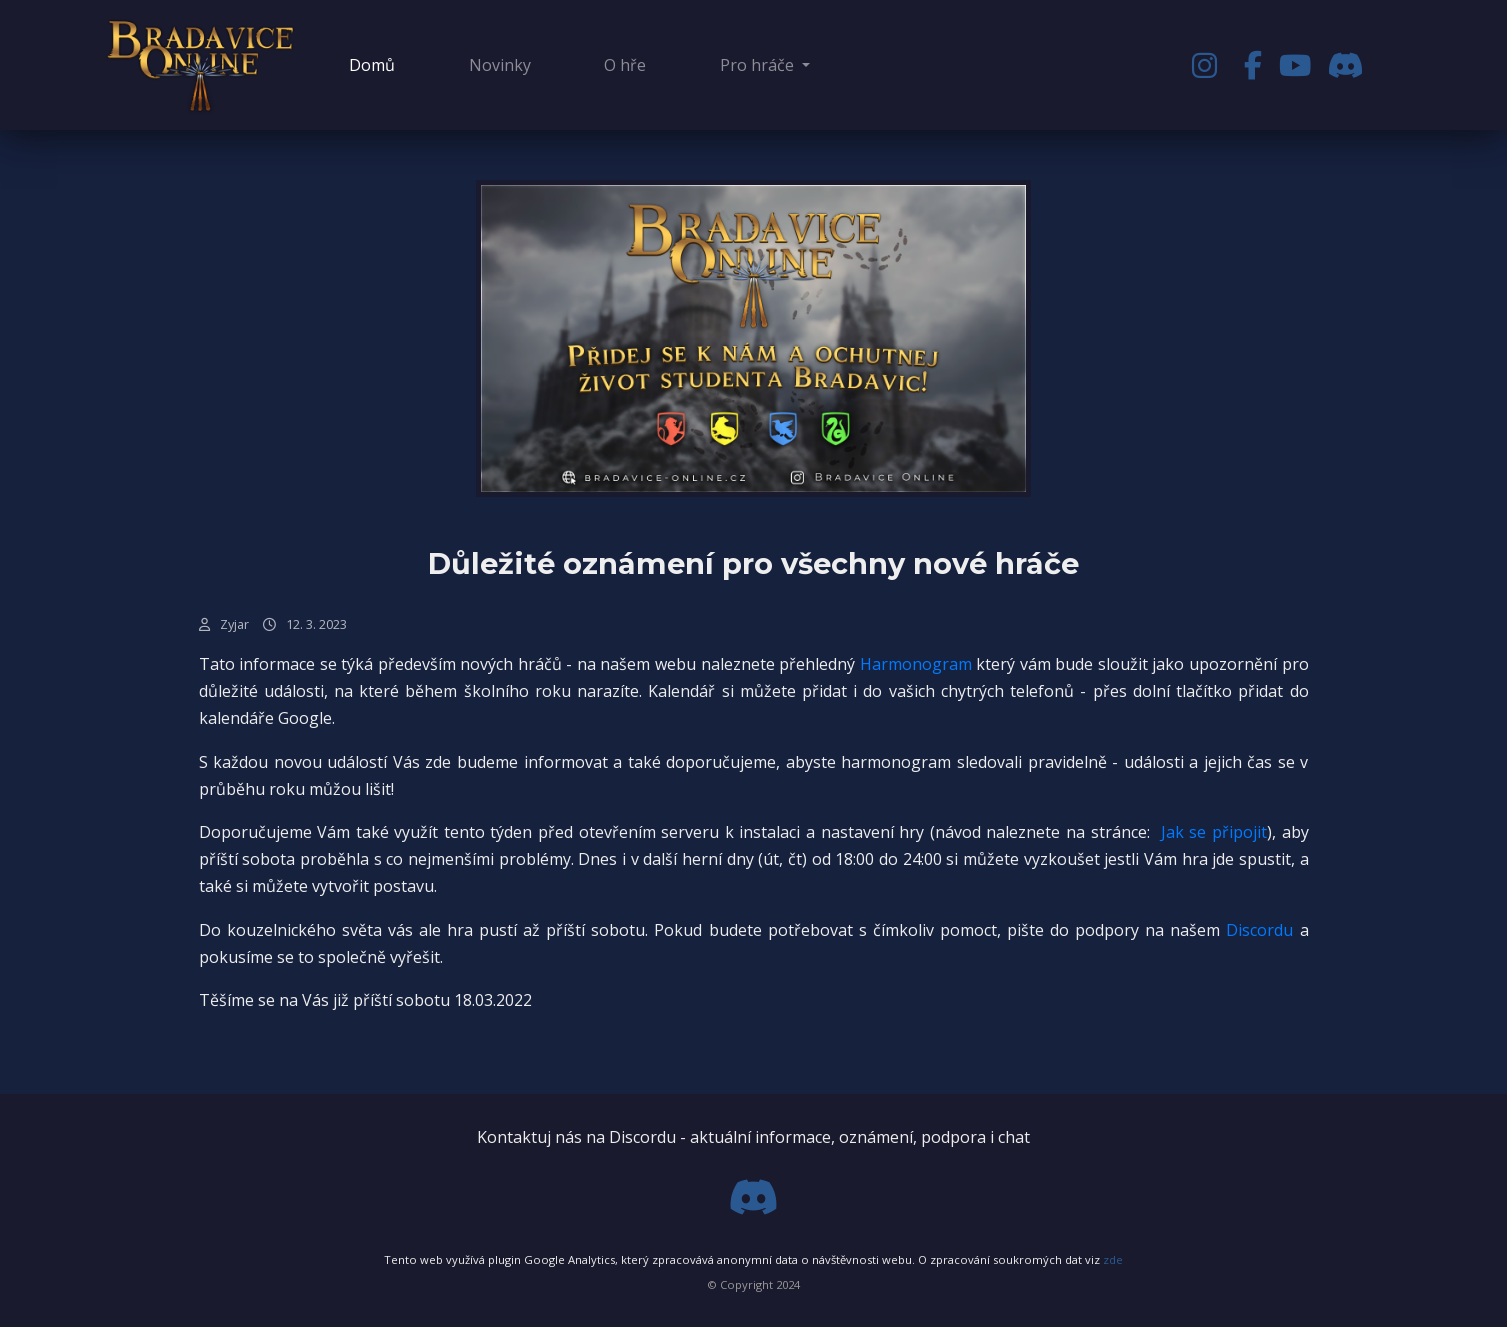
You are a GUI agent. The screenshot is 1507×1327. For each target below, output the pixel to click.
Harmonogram (916, 664)
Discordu (1259, 930)
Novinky (500, 65)
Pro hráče (759, 65)
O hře (625, 65)
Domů (376, 64)
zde (1113, 1259)
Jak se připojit (1214, 832)
